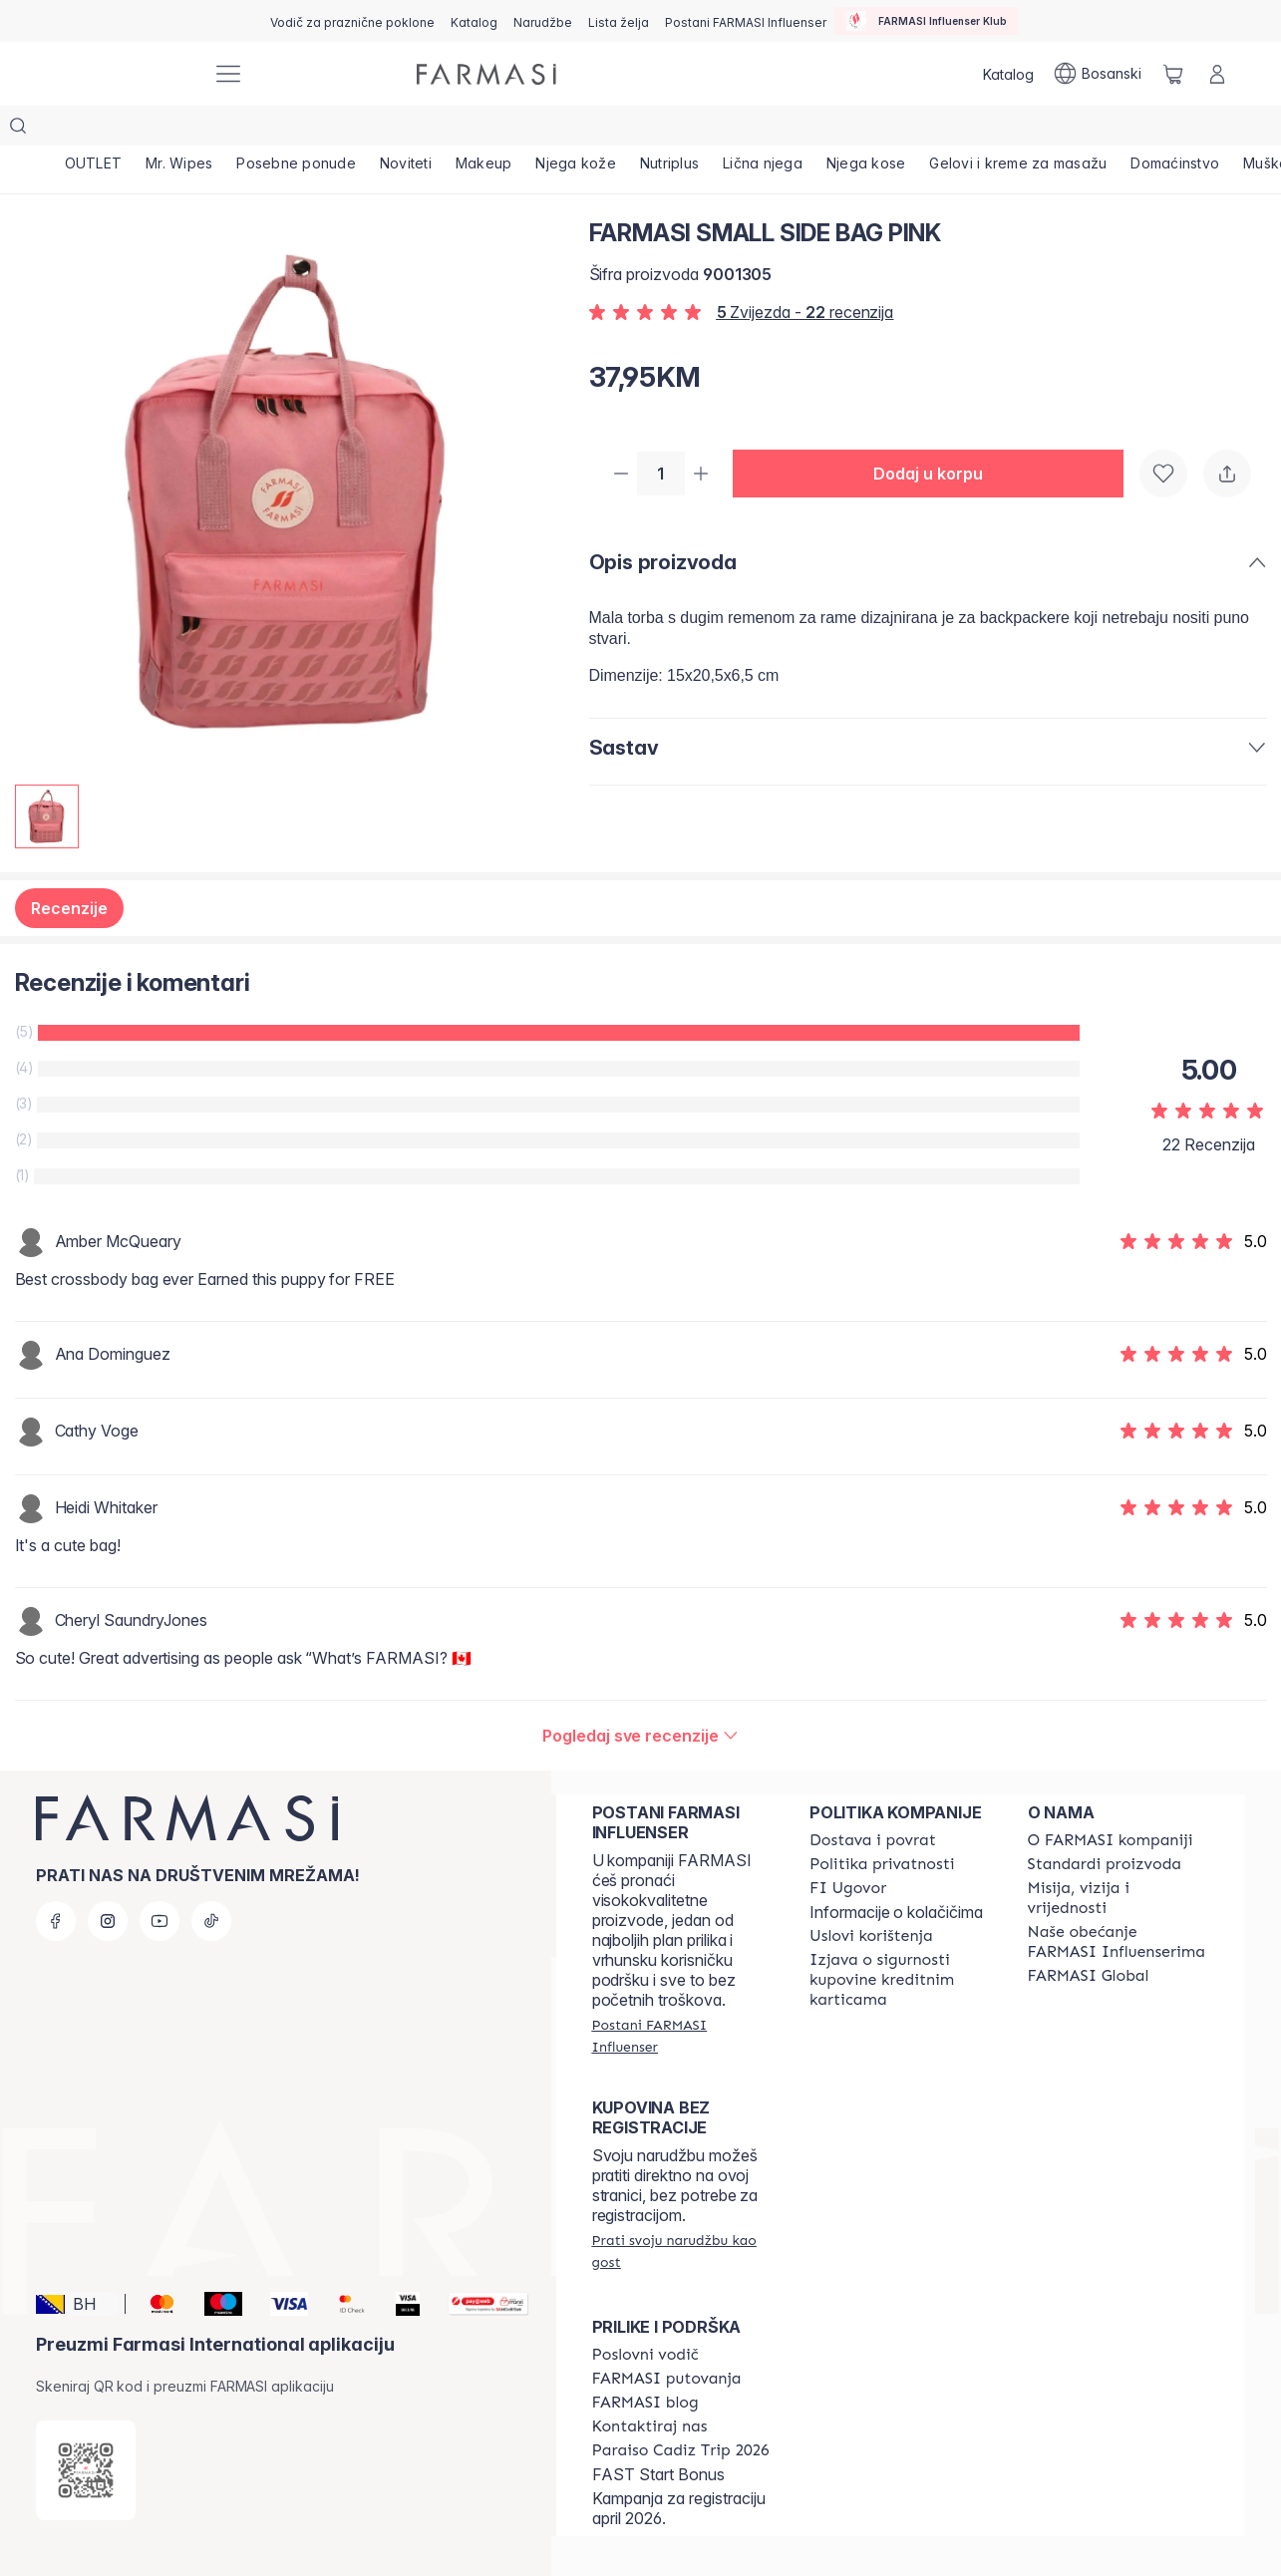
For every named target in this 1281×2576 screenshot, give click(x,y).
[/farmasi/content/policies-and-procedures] (881, 1824)
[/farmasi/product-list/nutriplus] (669, 130)
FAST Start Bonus (658, 2434)
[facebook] (56, 1881)
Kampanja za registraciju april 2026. (679, 2468)
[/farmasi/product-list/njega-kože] (575, 130)
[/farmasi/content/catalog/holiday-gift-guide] (352, 21)
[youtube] (159, 1881)
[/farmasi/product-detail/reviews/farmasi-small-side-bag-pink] (640, 1696)
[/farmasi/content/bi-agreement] (847, 1848)
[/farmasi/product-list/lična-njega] (762, 130)
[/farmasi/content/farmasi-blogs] (645, 2363)
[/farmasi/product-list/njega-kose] (866, 130)
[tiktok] (211, 1881)
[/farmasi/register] (542, 21)
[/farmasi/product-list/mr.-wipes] (179, 130)
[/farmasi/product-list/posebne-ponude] (296, 130)
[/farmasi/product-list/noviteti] (406, 130)
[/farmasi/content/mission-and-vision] (1118, 1858)
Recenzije (69, 868)
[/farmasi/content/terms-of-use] (871, 1896)
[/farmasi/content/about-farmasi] (1110, 1800)
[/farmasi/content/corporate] (1088, 1936)
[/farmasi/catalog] (474, 21)
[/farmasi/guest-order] (683, 2211)
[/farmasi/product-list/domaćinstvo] (1175, 130)
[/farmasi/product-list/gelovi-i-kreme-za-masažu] (1018, 130)
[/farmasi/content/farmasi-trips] (667, 2339)
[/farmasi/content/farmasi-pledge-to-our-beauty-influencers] (1118, 1902)
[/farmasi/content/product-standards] (1105, 1824)
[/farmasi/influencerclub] (926, 21)
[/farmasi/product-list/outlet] (94, 130)
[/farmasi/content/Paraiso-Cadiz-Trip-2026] (681, 2410)
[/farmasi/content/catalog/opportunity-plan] (645, 2315)
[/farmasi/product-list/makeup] (484, 130)
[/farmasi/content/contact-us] (650, 2387)
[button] (936, 435)
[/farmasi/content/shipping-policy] (872, 1800)
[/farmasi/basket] (1173, 74)
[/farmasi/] (122, 74)
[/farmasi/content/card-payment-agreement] (900, 1940)
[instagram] (108, 1881)
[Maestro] (214, 2264)
